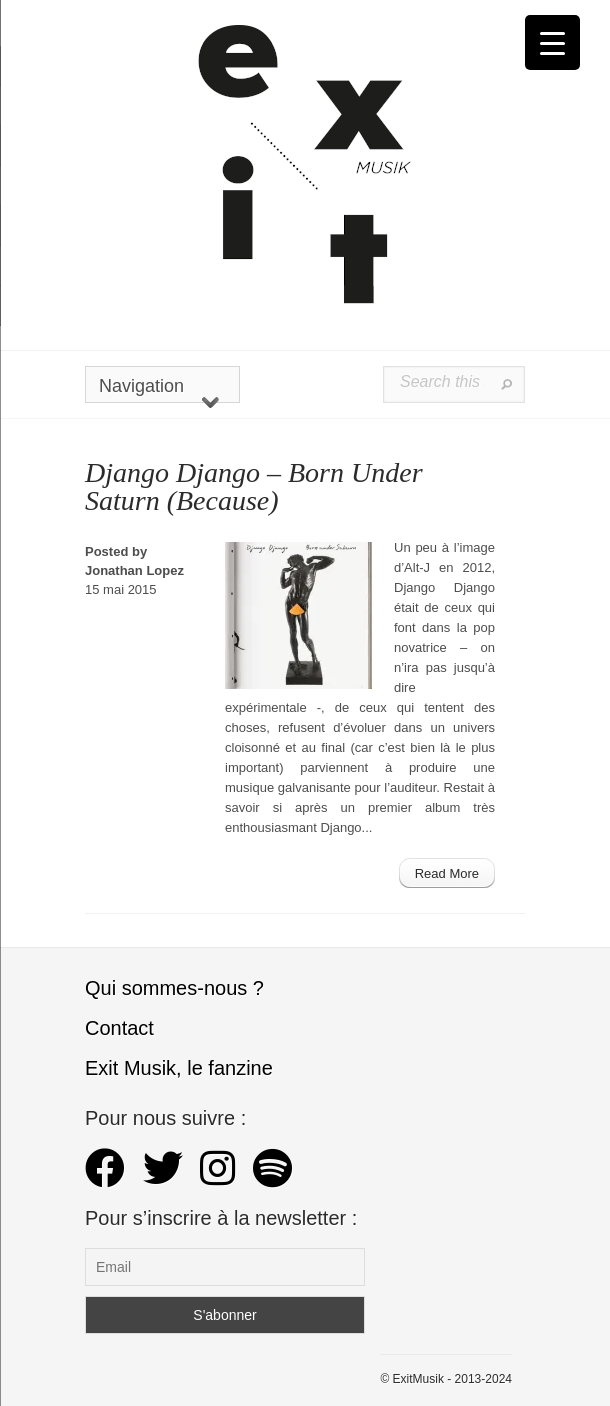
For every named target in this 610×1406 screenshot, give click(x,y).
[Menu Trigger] (552, 42)
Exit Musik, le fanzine (179, 1068)
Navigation (159, 389)
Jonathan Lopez (134, 570)
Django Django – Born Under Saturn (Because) (254, 486)
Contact (119, 1028)
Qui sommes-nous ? (174, 988)
